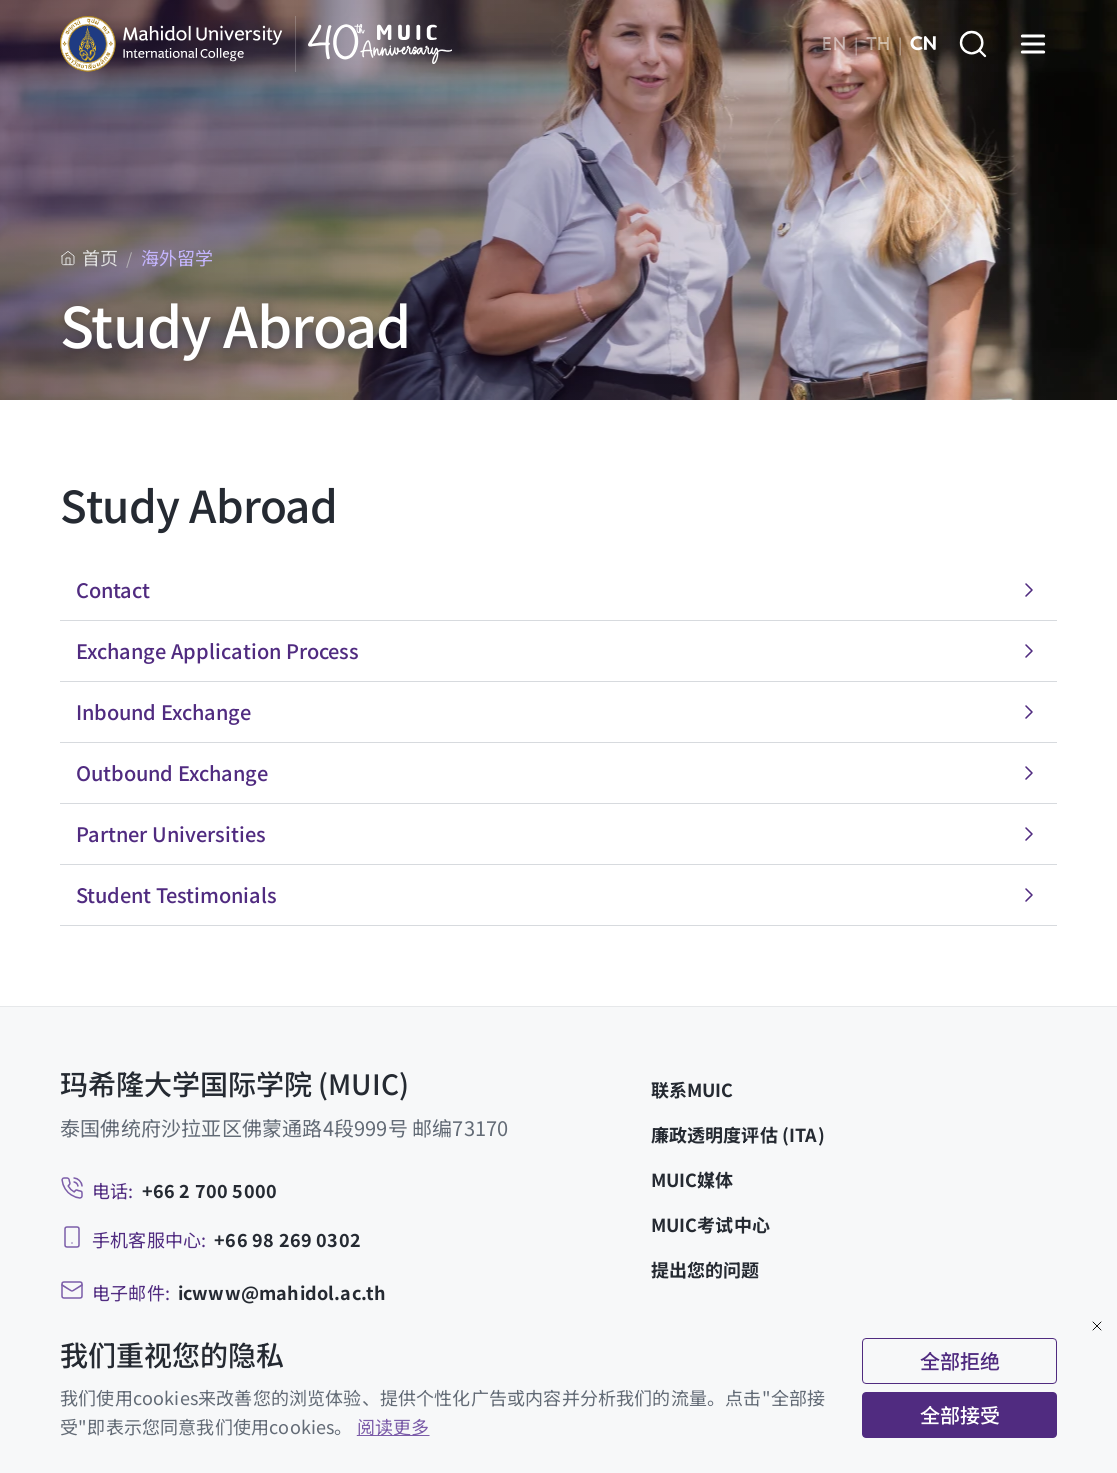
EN (834, 44)
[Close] (1097, 1326)
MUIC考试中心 (710, 1224)
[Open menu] (1033, 44)
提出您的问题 (705, 1269)
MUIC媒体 (692, 1179)
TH (878, 44)
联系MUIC (692, 1089)
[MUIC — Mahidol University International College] (256, 44)
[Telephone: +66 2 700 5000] (168, 1190)
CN (923, 44)
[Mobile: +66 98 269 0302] (210, 1239)
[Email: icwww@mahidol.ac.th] (223, 1292)
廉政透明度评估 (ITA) (738, 1134)
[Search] (973, 44)
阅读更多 (393, 1426)
